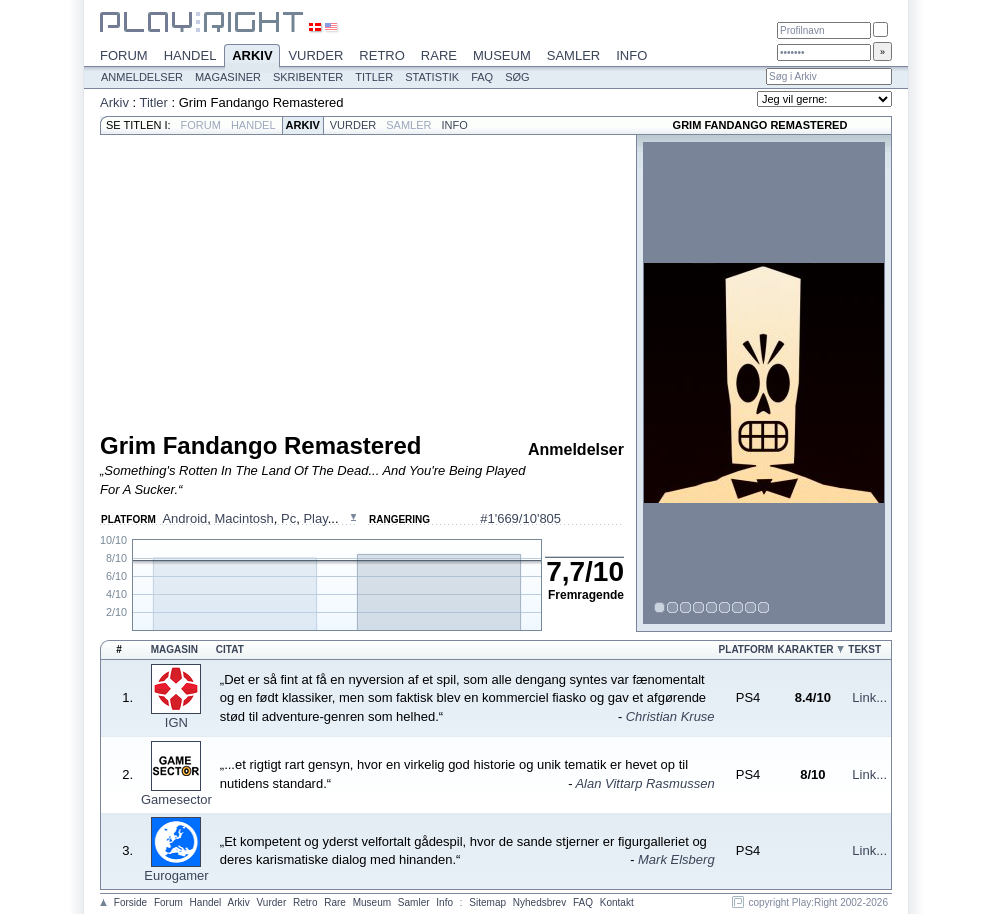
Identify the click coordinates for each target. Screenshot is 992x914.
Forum (124, 55)
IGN (176, 722)
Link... (869, 697)
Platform (746, 649)
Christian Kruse (670, 716)
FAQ (482, 77)
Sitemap (487, 902)
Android (184, 518)
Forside (130, 902)
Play (315, 518)
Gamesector (176, 799)
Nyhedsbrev (539, 902)
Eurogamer (176, 875)
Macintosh (243, 518)
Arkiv (252, 57)
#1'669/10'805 (520, 518)
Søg (517, 77)
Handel (190, 55)
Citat (230, 649)
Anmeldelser (142, 77)
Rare (439, 55)
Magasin (174, 649)
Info (631, 55)
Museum (502, 55)
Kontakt (617, 902)
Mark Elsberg (676, 859)
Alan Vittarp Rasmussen (644, 783)
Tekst (864, 649)
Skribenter (308, 77)
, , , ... (250, 518)
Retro (382, 55)
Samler (573, 55)
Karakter (805, 649)
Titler (374, 77)
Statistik (432, 77)
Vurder (315, 55)
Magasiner (228, 77)
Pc (288, 518)
